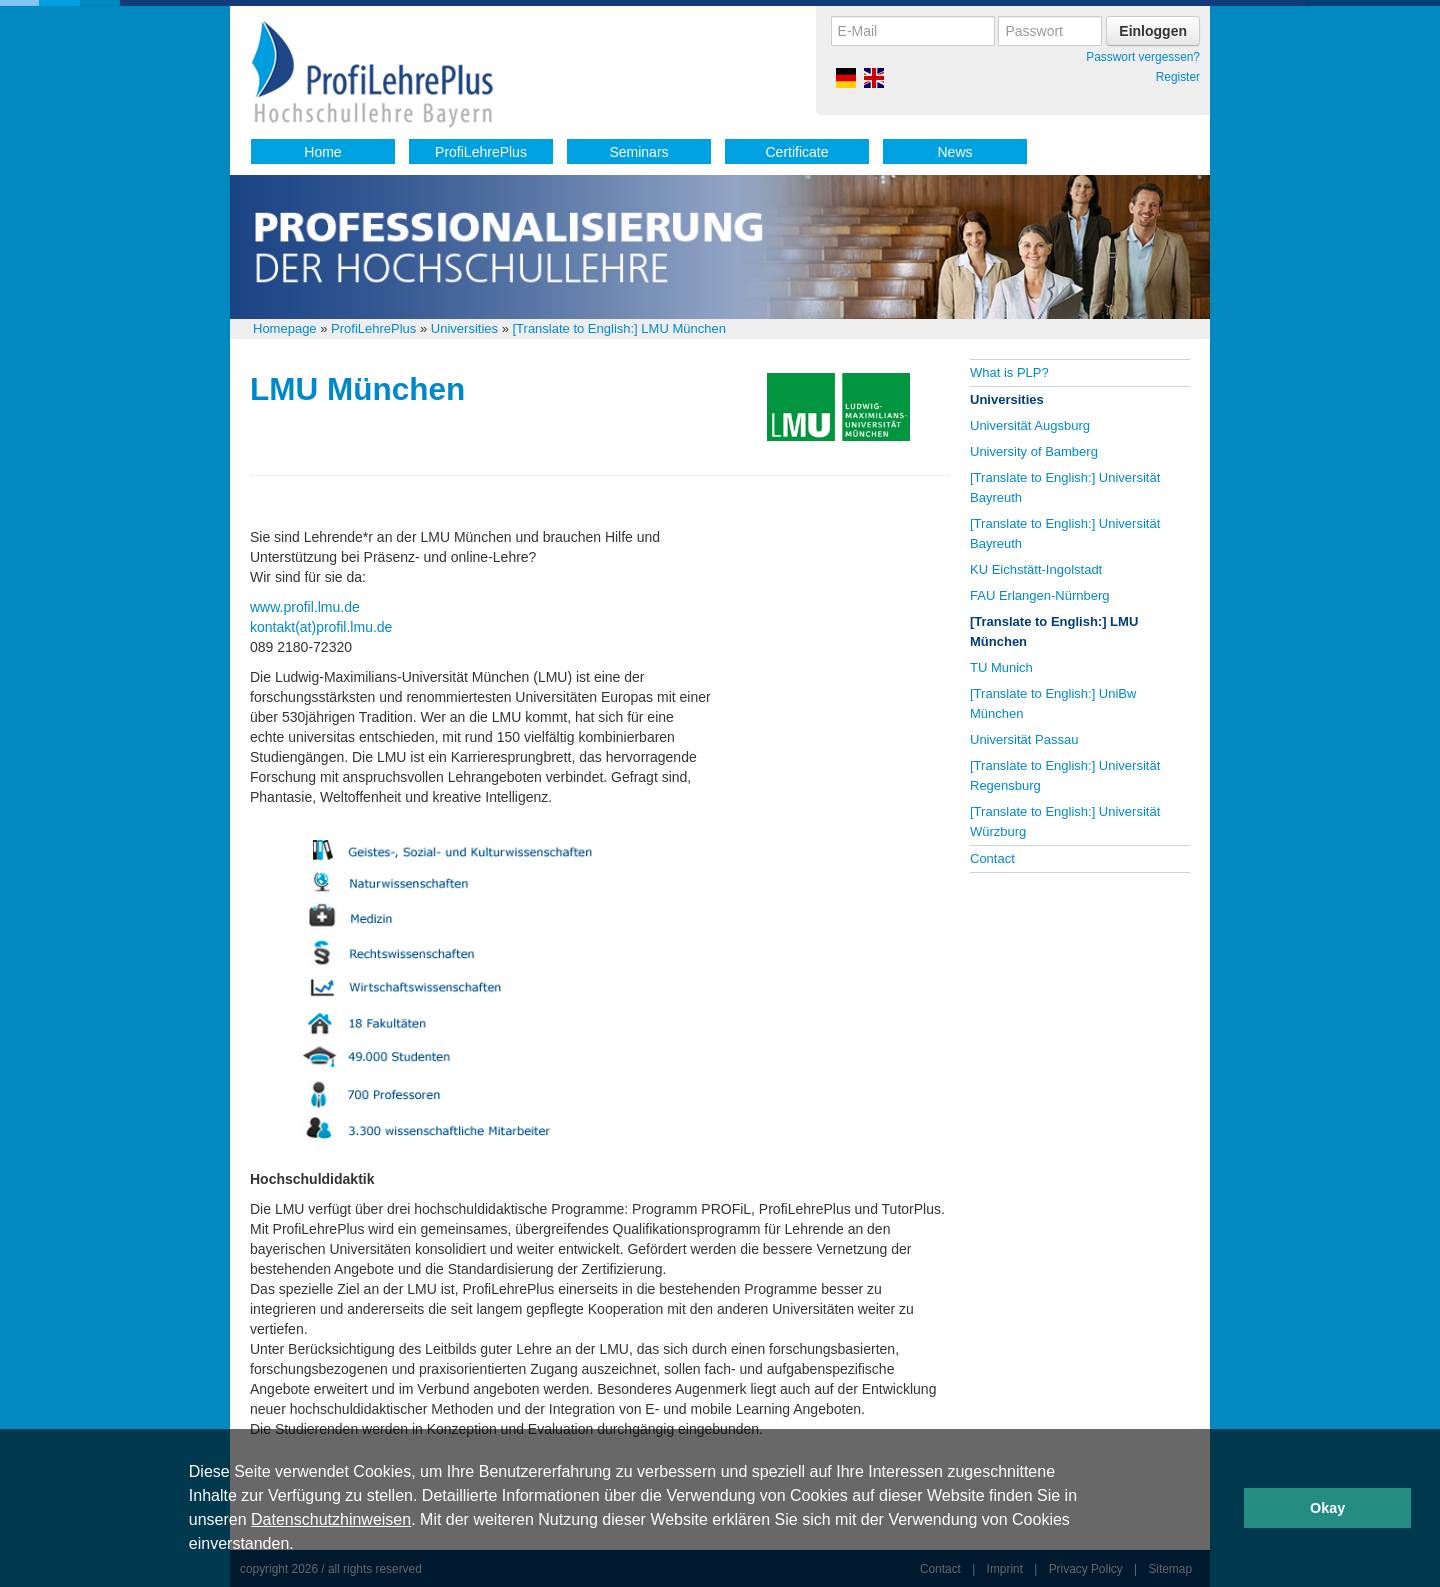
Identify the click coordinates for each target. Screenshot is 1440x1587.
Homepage (285, 328)
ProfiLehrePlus (481, 152)
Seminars (638, 152)
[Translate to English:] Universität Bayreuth (1065, 487)
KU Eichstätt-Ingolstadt (1036, 569)
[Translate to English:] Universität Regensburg (1065, 775)
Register (1178, 77)
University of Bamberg (1034, 451)
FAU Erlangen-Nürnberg (1039, 595)
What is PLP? (1009, 372)
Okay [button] (1327, 1508)
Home (322, 152)
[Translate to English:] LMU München (618, 328)
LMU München (357, 389)
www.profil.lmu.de (305, 607)
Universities (464, 328)
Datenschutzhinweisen (331, 1519)
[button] (301, 1546)
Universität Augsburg (1030, 425)
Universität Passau (1024, 739)
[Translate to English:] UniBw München (1053, 703)
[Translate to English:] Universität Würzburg (1065, 821)
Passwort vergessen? (1143, 57)
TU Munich (1001, 667)
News (954, 152)
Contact (992, 858)
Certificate (796, 152)
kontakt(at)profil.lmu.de (321, 627)
